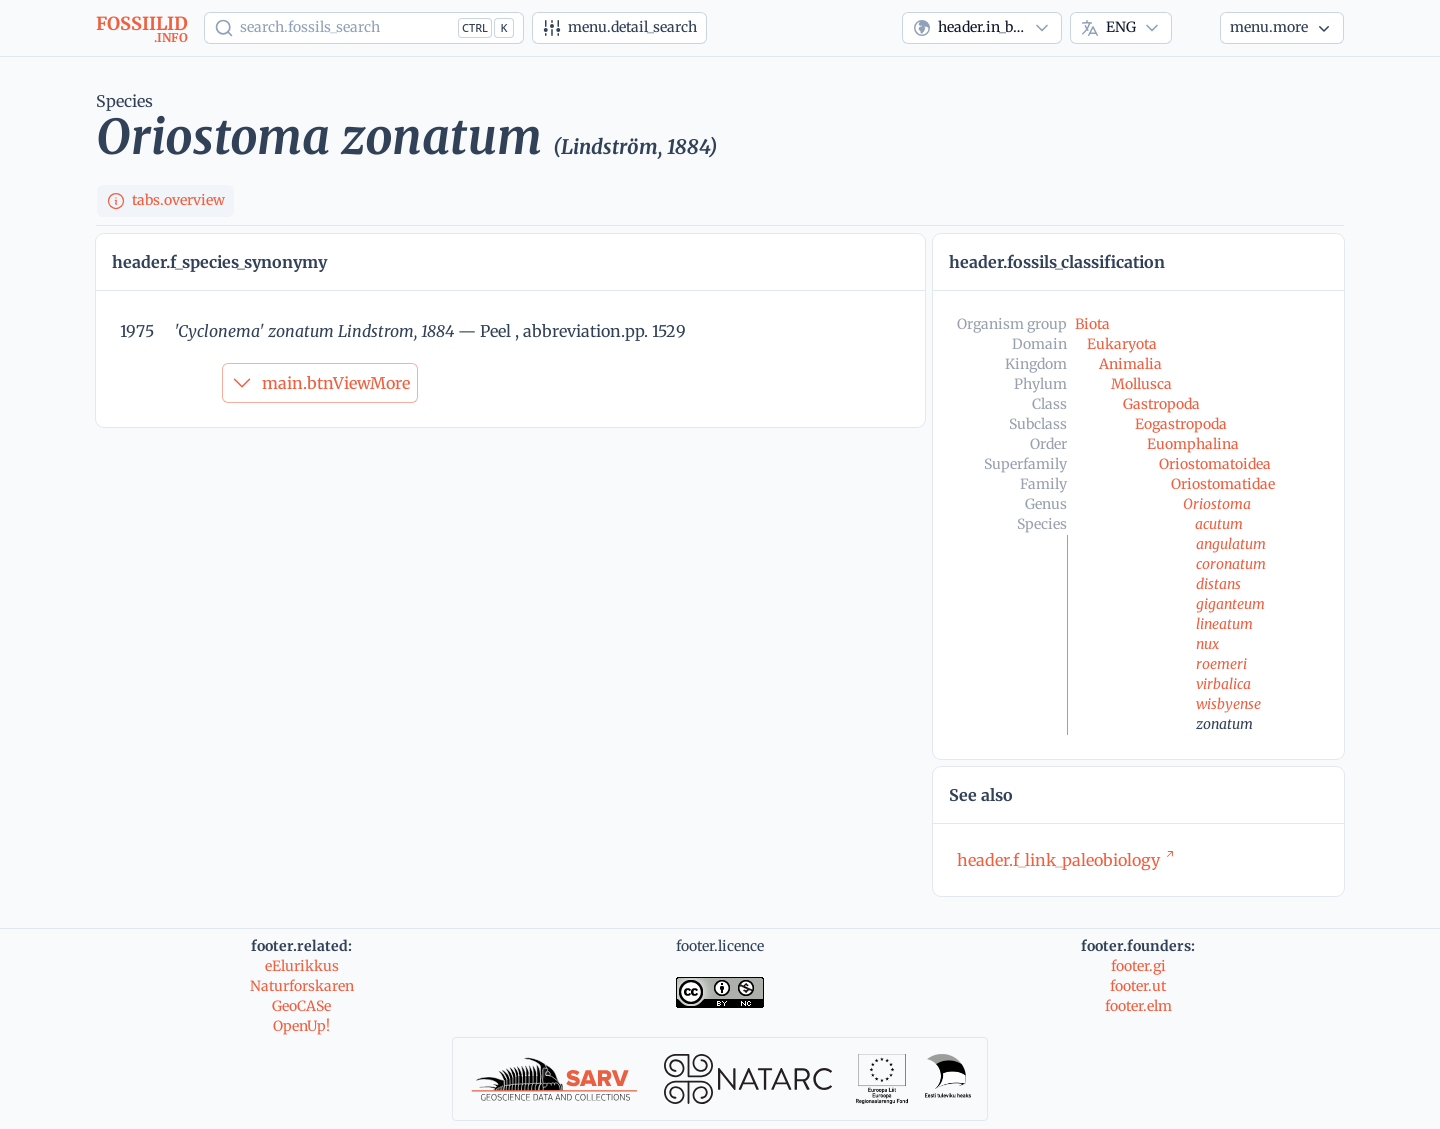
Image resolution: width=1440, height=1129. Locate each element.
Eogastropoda (1181, 424)
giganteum (1230, 604)
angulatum (1231, 544)
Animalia (1130, 364)
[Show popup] (364, 28)
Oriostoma (1217, 504)
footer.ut (1138, 986)
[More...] (1282, 28)
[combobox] (982, 28)
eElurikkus (302, 966)
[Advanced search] (619, 28)
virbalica (1223, 684)
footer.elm (1138, 1006)
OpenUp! (301, 1026)
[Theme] (1196, 28)
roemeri (1221, 664)
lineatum (1224, 624)
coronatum (1231, 564)
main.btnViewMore (320, 383)
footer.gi (1138, 966)
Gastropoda (1161, 404)
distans (1218, 584)
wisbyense (1228, 704)
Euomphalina (1193, 444)
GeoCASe (301, 1006)
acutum (1219, 524)
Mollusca (1141, 384)
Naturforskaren (302, 986)
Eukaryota (1122, 344)
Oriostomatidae (1223, 484)
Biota (1092, 324)
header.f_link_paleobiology (1066, 860)
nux (1207, 644)
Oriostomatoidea (1215, 464)
